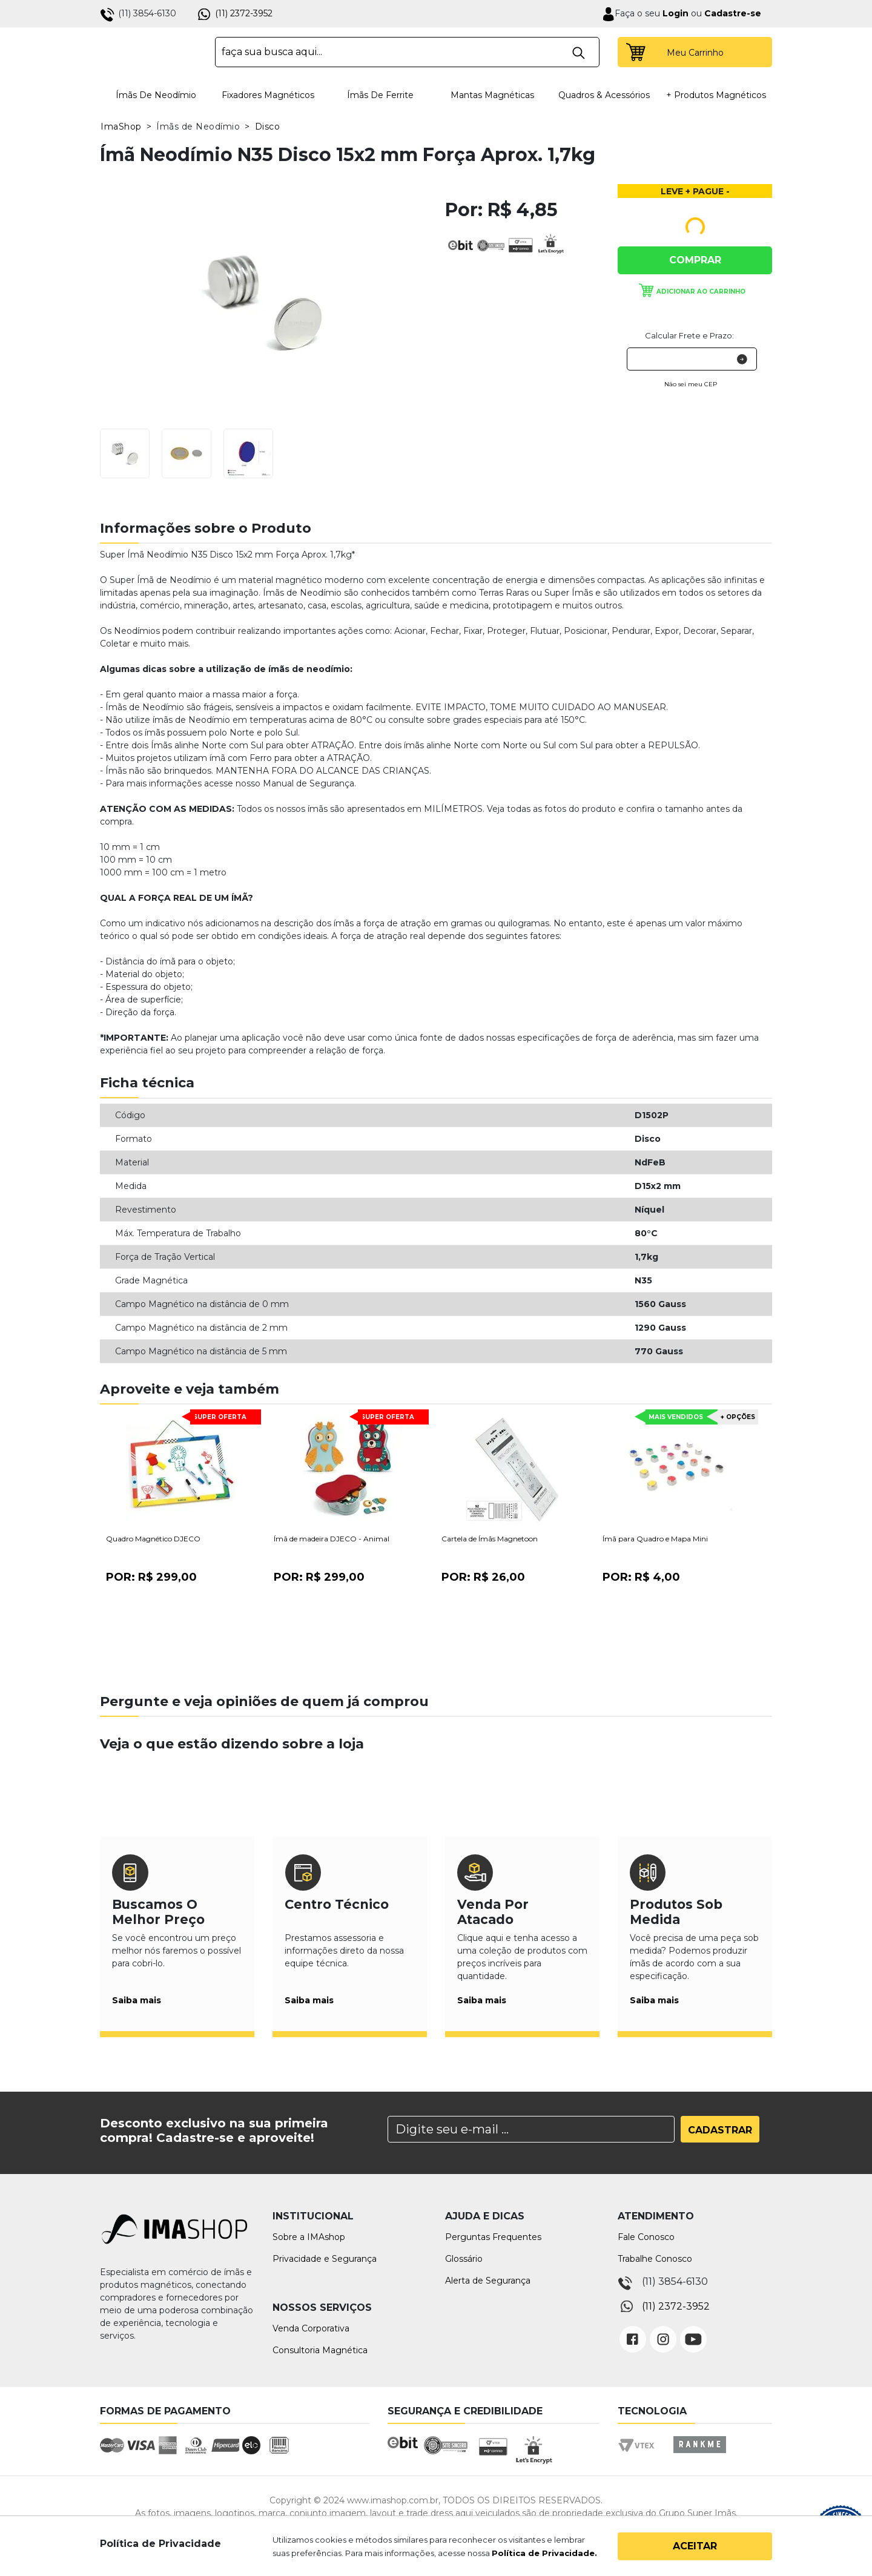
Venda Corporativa (310, 2328)
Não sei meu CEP (690, 384)
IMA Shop (149, 52)
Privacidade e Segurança (324, 2258)
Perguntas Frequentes (493, 2237)
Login (674, 13)
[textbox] (407, 52)
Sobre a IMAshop (308, 2237)
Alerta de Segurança (487, 2280)
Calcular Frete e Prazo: (689, 335)
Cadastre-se (732, 13)
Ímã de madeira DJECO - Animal (331, 1538)
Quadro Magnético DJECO (153, 1538)
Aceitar (695, 2546)
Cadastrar (720, 2130)
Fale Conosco (646, 2237)
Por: (151, 1577)
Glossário (464, 2258)
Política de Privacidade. (544, 2553)
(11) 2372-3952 (243, 13)
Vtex (640, 2456)
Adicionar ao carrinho (700, 291)
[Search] (531, 2129)
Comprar (695, 260)
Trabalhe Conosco (655, 2258)
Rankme (699, 2456)
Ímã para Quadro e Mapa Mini (655, 1538)
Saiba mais (136, 2000)
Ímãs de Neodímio (156, 95)
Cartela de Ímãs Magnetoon (489, 1538)
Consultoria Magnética (320, 2350)
